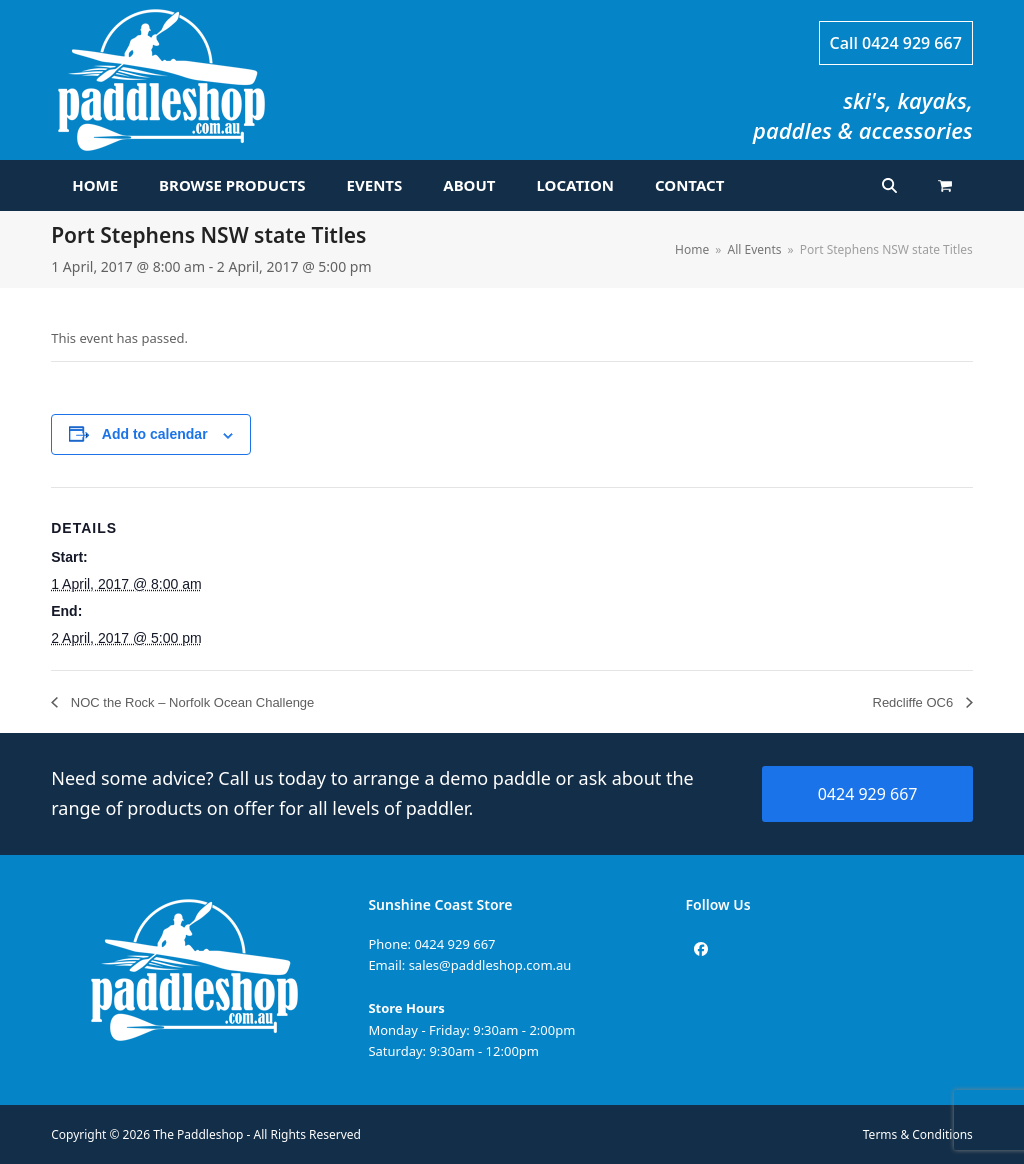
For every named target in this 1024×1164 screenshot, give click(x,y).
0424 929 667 (912, 43)
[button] (945, 186)
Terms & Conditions (918, 1134)
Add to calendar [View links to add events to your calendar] (155, 434)
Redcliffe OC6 (915, 702)
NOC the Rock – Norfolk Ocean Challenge (190, 702)
